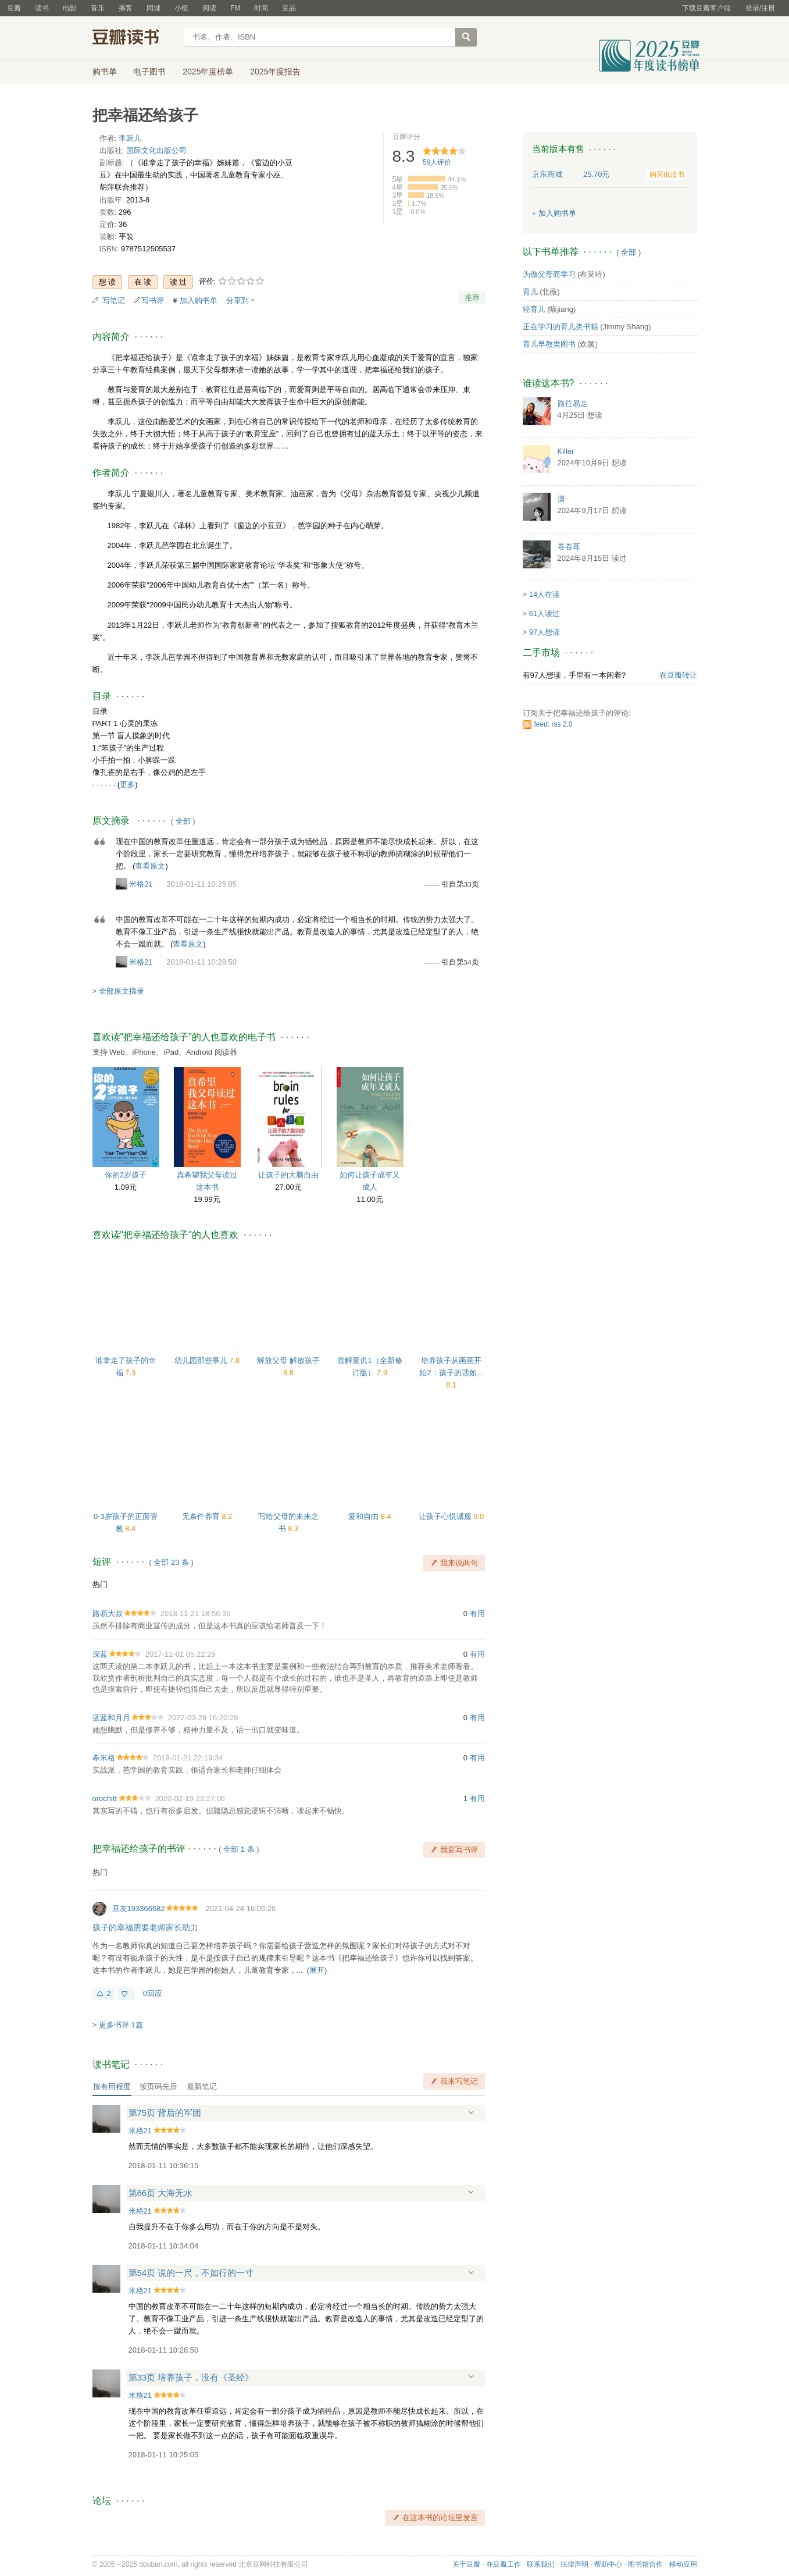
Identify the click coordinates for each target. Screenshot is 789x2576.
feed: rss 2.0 (553, 724)
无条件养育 (202, 1516)
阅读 (209, 8)
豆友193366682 (138, 1908)
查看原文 (150, 866)
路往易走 (573, 403)
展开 (316, 1970)
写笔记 (113, 300)
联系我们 (541, 2564)
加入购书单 (198, 300)
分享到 (237, 300)
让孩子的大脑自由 (288, 1174)
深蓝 (100, 1654)
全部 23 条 (171, 1562)
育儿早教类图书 (549, 344)
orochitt (104, 1798)
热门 (100, 1584)
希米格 (103, 1757)
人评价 (437, 162)
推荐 (472, 297)
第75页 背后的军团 (165, 2113)
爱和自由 (364, 1516)
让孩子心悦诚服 (446, 1516)
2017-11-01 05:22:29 (180, 1654)
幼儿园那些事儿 (202, 1360)
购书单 (104, 71)
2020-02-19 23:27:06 (190, 1798)
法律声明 (574, 2564)
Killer (566, 451)
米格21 (140, 884)
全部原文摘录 (121, 991)
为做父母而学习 (549, 274)
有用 (477, 1613)
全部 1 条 (238, 1849)
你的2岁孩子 (126, 1174)
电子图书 (149, 71)
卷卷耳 (569, 546)
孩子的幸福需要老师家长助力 (145, 1927)
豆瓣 (14, 8)
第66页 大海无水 (160, 2193)
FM (235, 8)
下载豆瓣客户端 (706, 8)
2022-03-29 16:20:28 (203, 1717)
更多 (127, 784)
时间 (261, 8)
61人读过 (544, 613)
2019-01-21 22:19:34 (188, 1757)
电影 (70, 8)
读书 (42, 8)
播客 (126, 8)
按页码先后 (158, 2086)
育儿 (530, 291)
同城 (153, 8)
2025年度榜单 (208, 71)
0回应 (152, 1993)
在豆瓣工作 (503, 2564)
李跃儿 (130, 138)
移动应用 (683, 2564)
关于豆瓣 (466, 2564)
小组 (181, 8)
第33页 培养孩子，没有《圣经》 (191, 2377)
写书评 (152, 300)
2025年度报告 (275, 71)
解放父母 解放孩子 (288, 1360)
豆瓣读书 (134, 38)
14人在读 (544, 594)
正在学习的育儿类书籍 (560, 326)
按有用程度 (112, 2086)
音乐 (98, 8)
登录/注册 (760, 8)
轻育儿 (534, 309)
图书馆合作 (645, 2564)
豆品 (289, 8)
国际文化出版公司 (156, 150)
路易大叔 (107, 1613)
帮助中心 (608, 2564)
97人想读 (544, 632)
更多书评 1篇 (121, 2024)
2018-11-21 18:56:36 (195, 1613)
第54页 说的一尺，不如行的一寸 (191, 2273)
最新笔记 (202, 2086)
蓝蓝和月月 (111, 1717)
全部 (183, 821)
